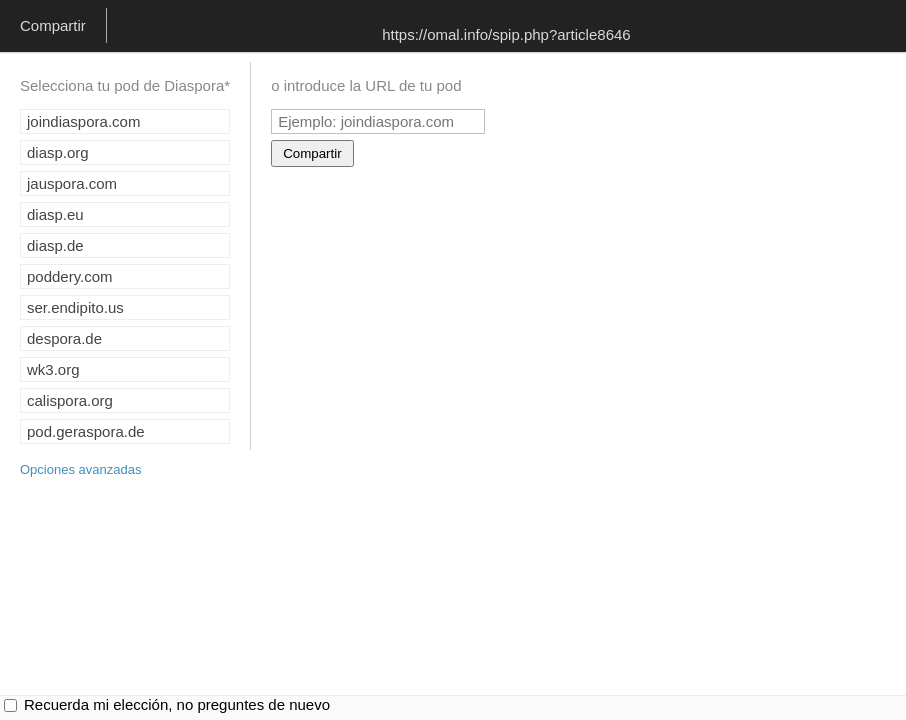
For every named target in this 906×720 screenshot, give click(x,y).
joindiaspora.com (83, 121)
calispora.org (70, 400)
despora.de (64, 338)
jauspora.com (72, 183)
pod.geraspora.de (86, 431)
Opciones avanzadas (80, 469)
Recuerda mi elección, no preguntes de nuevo (177, 704)
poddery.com (70, 276)
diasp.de (55, 245)
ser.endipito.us (75, 307)
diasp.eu (55, 214)
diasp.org (58, 152)
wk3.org (53, 369)
